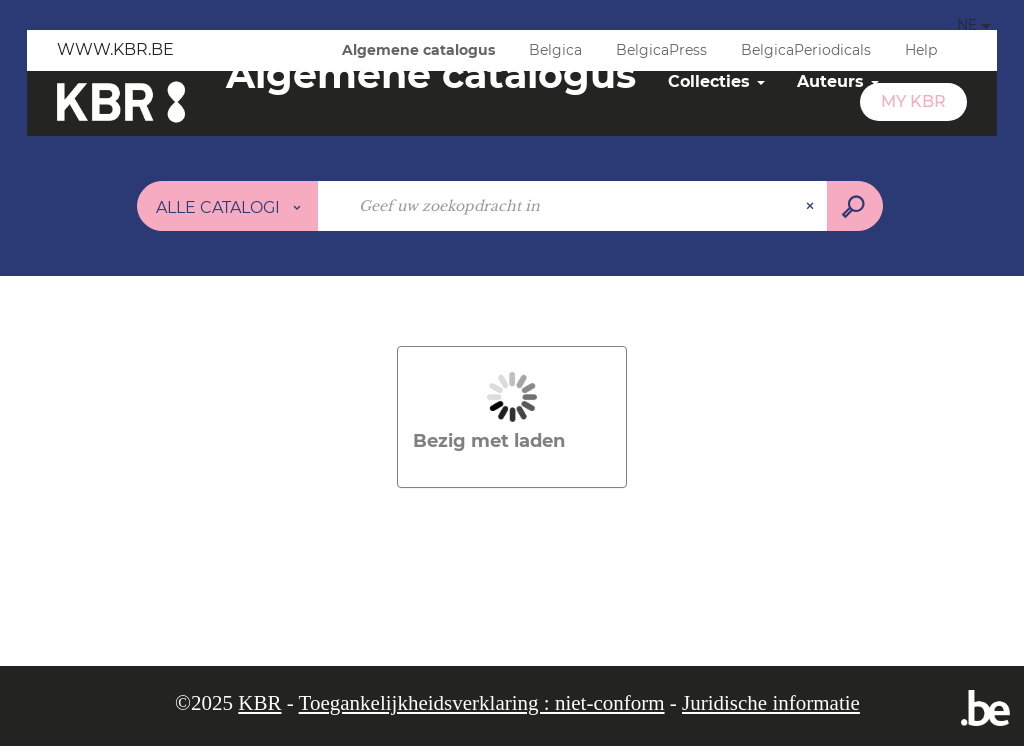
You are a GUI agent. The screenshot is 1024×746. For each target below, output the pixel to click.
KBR (259, 703)
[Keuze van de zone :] (228, 206)
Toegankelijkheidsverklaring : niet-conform (482, 703)
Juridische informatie (771, 703)
